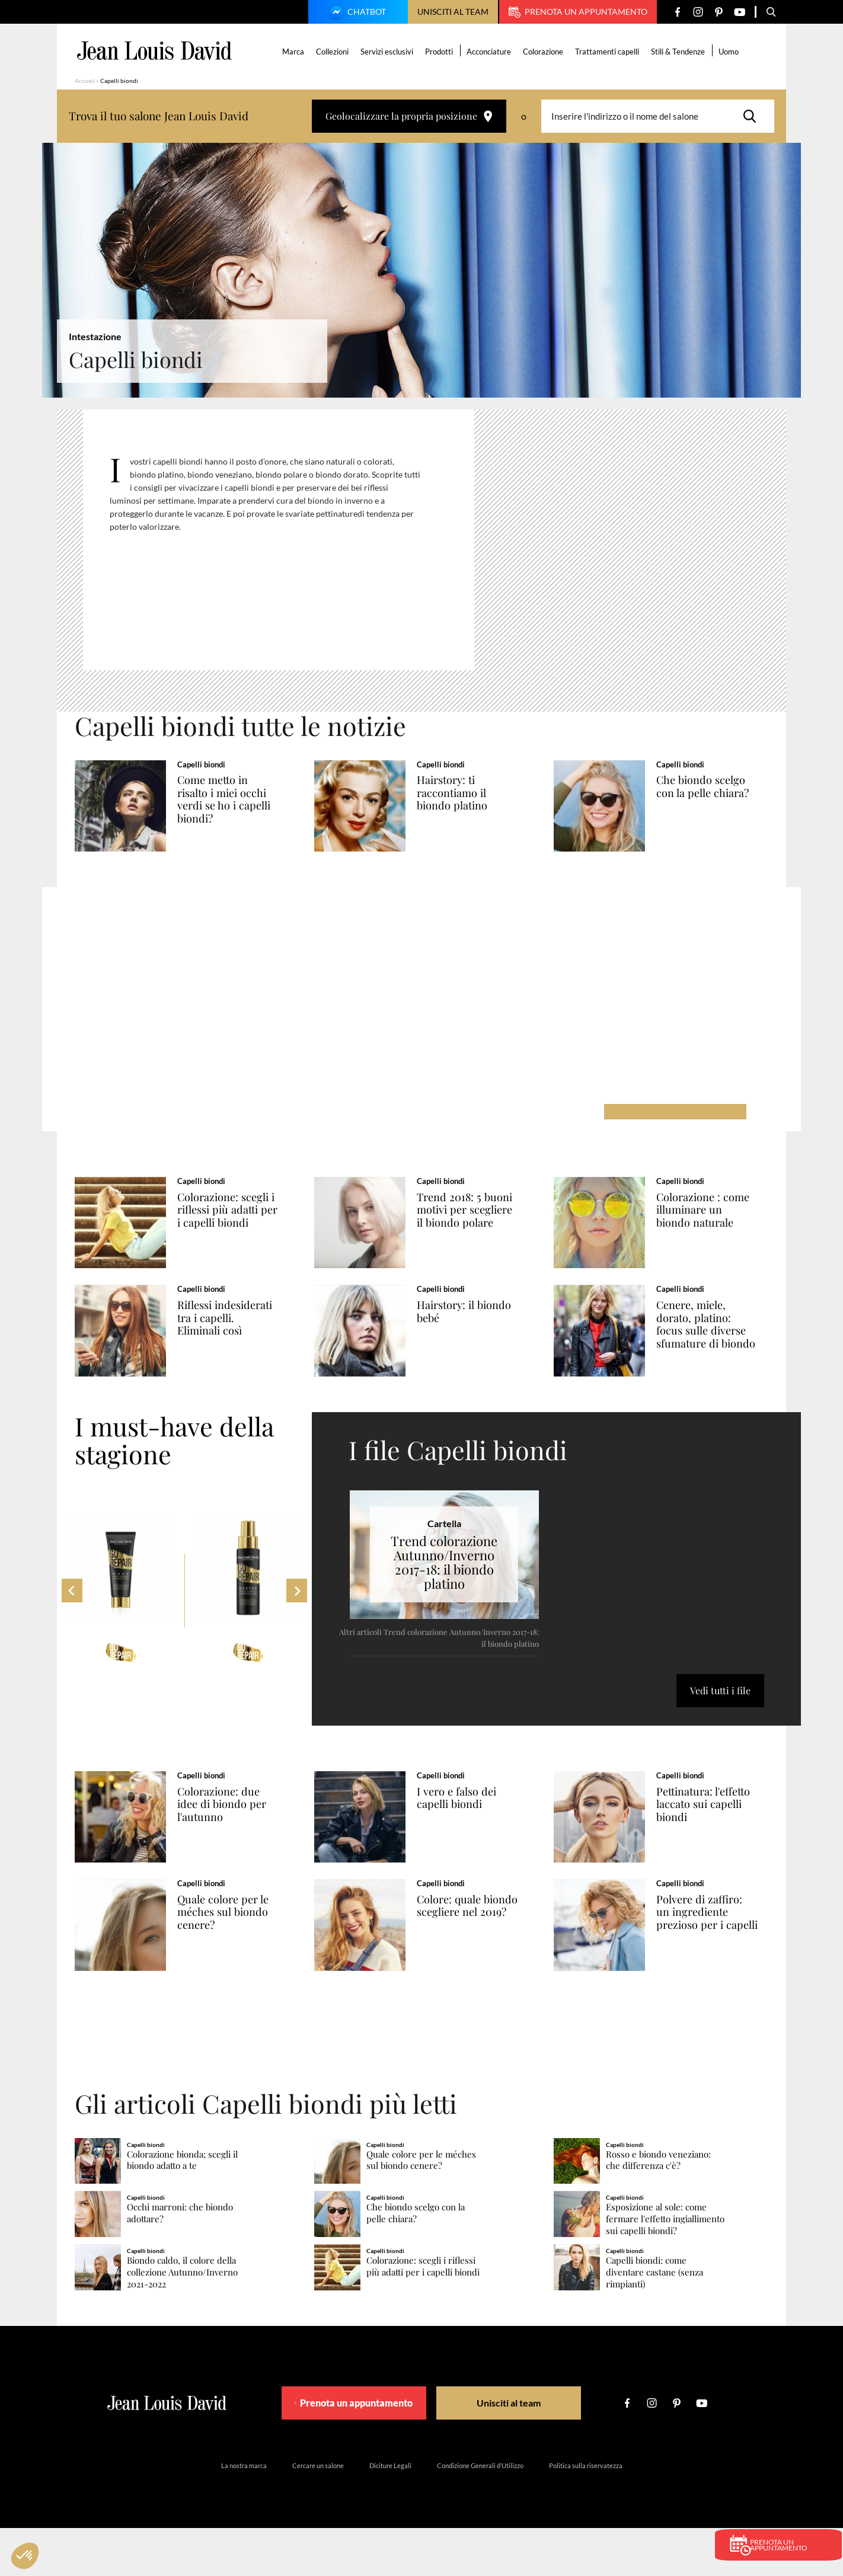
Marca (295, 51)
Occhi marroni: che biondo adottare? (180, 2261)
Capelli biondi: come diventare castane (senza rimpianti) (654, 2320)
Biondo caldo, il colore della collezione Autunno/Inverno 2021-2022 (182, 2320)
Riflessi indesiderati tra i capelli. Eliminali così (230, 1343)
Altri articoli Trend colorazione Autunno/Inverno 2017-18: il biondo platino (439, 1666)
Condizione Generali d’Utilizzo (480, 2513)
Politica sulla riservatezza (585, 2513)
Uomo (730, 51)
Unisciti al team (452, 12)
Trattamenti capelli (609, 51)
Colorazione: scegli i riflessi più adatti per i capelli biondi (238, 1219)
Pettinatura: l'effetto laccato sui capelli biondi (716, 1832)
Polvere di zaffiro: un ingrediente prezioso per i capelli (710, 1956)
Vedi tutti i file (720, 1719)
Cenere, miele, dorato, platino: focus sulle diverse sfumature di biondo (713, 1349)
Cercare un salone (318, 2513)
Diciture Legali (390, 2513)
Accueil (85, 80)
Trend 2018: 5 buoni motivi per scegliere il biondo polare (477, 1219)
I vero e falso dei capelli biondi (468, 1826)
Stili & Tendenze (680, 51)
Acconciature (490, 51)
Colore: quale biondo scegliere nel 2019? (468, 1950)
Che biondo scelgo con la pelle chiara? (713, 786)
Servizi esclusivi (388, 51)
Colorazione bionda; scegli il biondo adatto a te (182, 2207)
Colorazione (545, 51)
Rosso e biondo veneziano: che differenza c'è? (658, 2207)
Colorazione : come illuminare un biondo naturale (714, 1219)
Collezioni (334, 51)
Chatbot (356, 13)
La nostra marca (244, 2513)
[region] (287, 545)
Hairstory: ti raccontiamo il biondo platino (463, 792)
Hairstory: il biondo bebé (476, 1330)
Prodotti (441, 51)
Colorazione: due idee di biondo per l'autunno (234, 1832)
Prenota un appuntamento (578, 12)
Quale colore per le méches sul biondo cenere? (235, 1950)
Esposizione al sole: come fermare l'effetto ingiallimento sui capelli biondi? (665, 2266)
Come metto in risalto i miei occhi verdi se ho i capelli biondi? (236, 799)
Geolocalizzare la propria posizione (409, 116)
